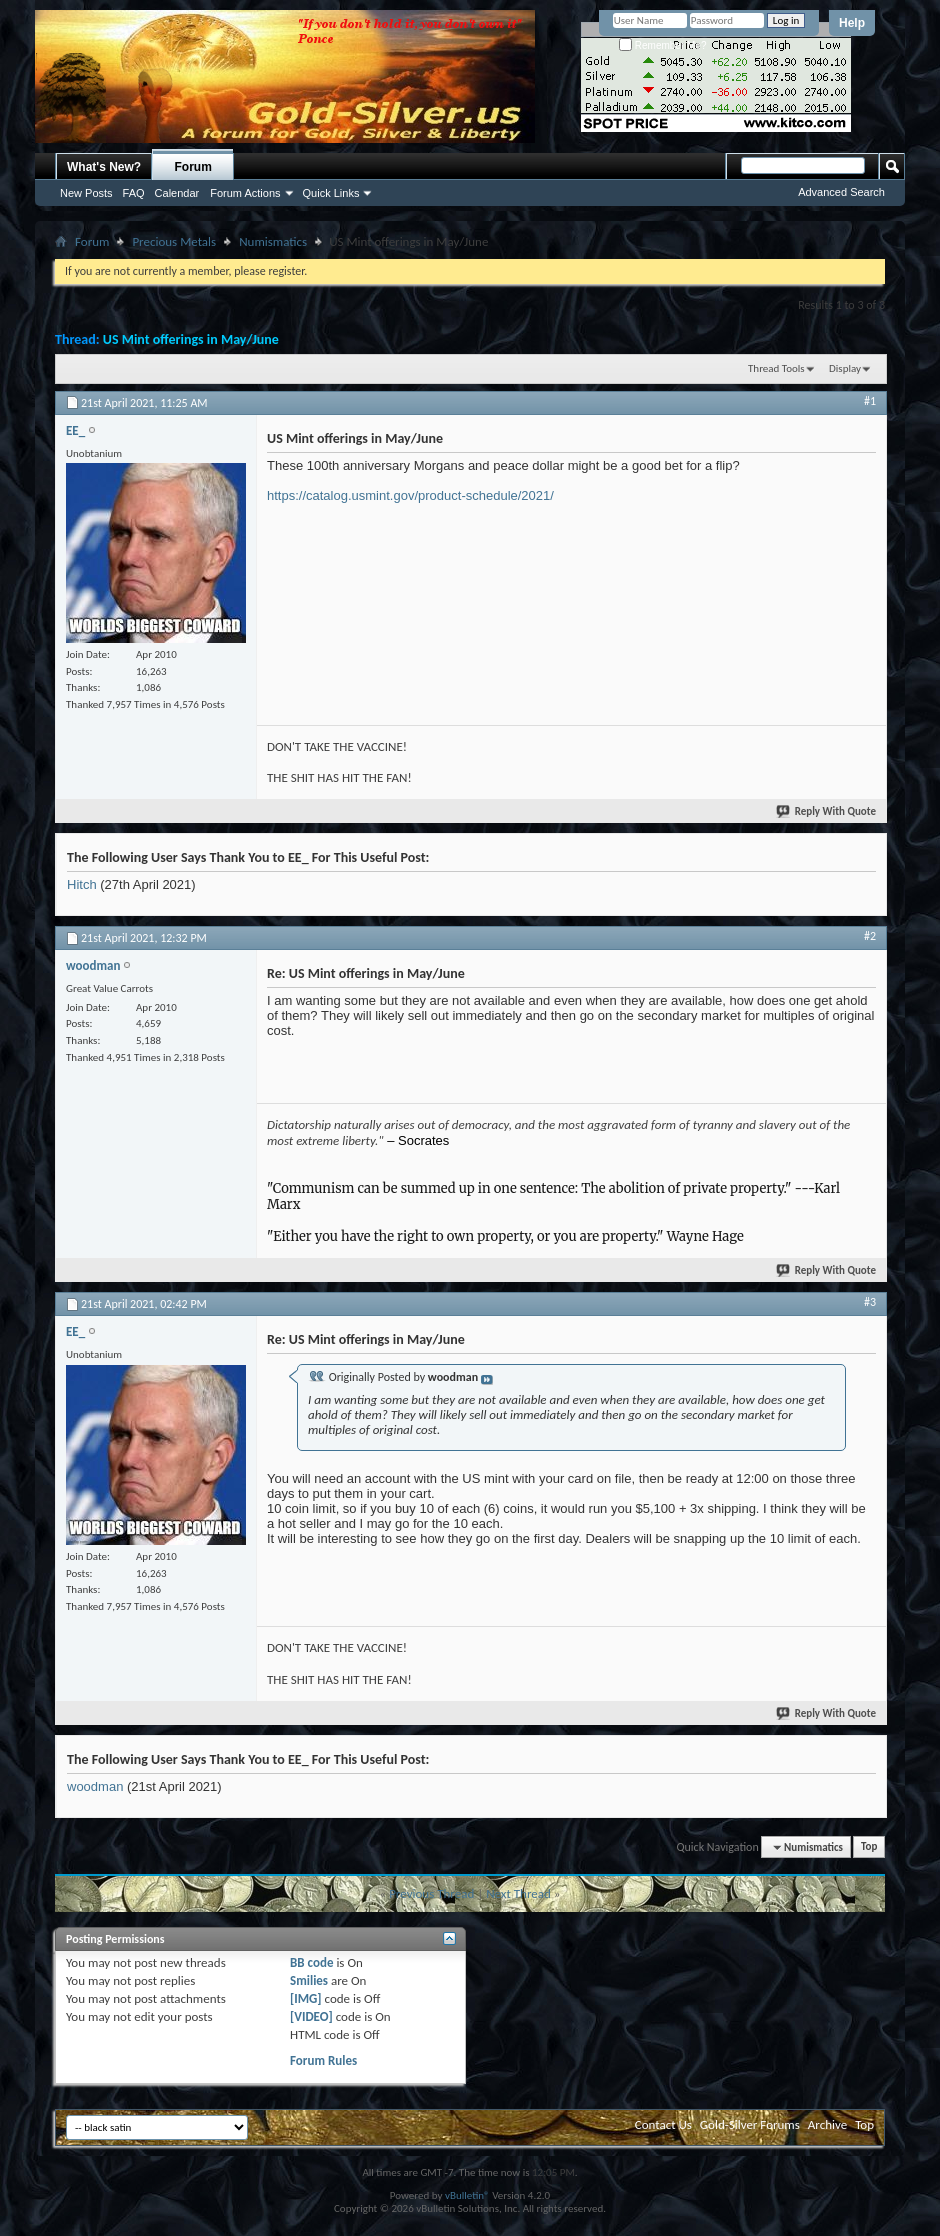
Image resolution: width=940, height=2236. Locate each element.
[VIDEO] (311, 2016)
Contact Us (663, 2124)
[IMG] (306, 1998)
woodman (95, 1786)
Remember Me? (662, 45)
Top (869, 1847)
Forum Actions (245, 193)
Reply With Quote (827, 811)
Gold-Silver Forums (750, 2124)
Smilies (309, 1980)
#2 (870, 936)
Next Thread (518, 1893)
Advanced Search (841, 192)
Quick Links (331, 193)
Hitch (82, 884)
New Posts (86, 193)
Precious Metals (174, 241)
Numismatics (273, 241)
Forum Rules (323, 2060)
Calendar (177, 193)
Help (852, 23)
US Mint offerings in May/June (191, 339)
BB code (311, 1962)
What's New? (104, 167)
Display (845, 368)
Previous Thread (431, 1893)
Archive (827, 2124)
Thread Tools (776, 368)
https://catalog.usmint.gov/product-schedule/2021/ (410, 495)
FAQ (134, 193)
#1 (870, 401)
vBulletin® (467, 2195)
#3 (870, 1302)
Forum (193, 167)
